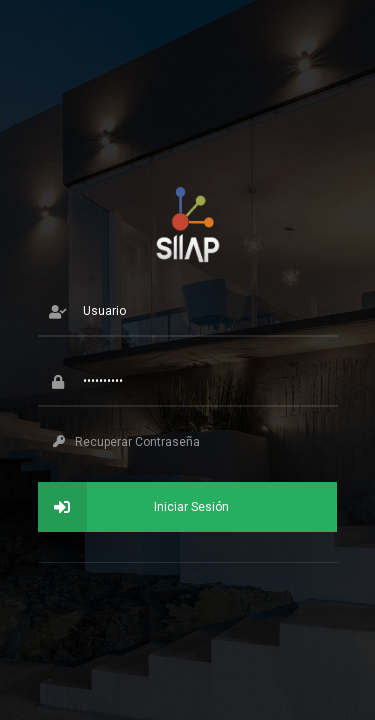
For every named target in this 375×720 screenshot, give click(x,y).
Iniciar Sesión (133, 507)
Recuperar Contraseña (126, 442)
